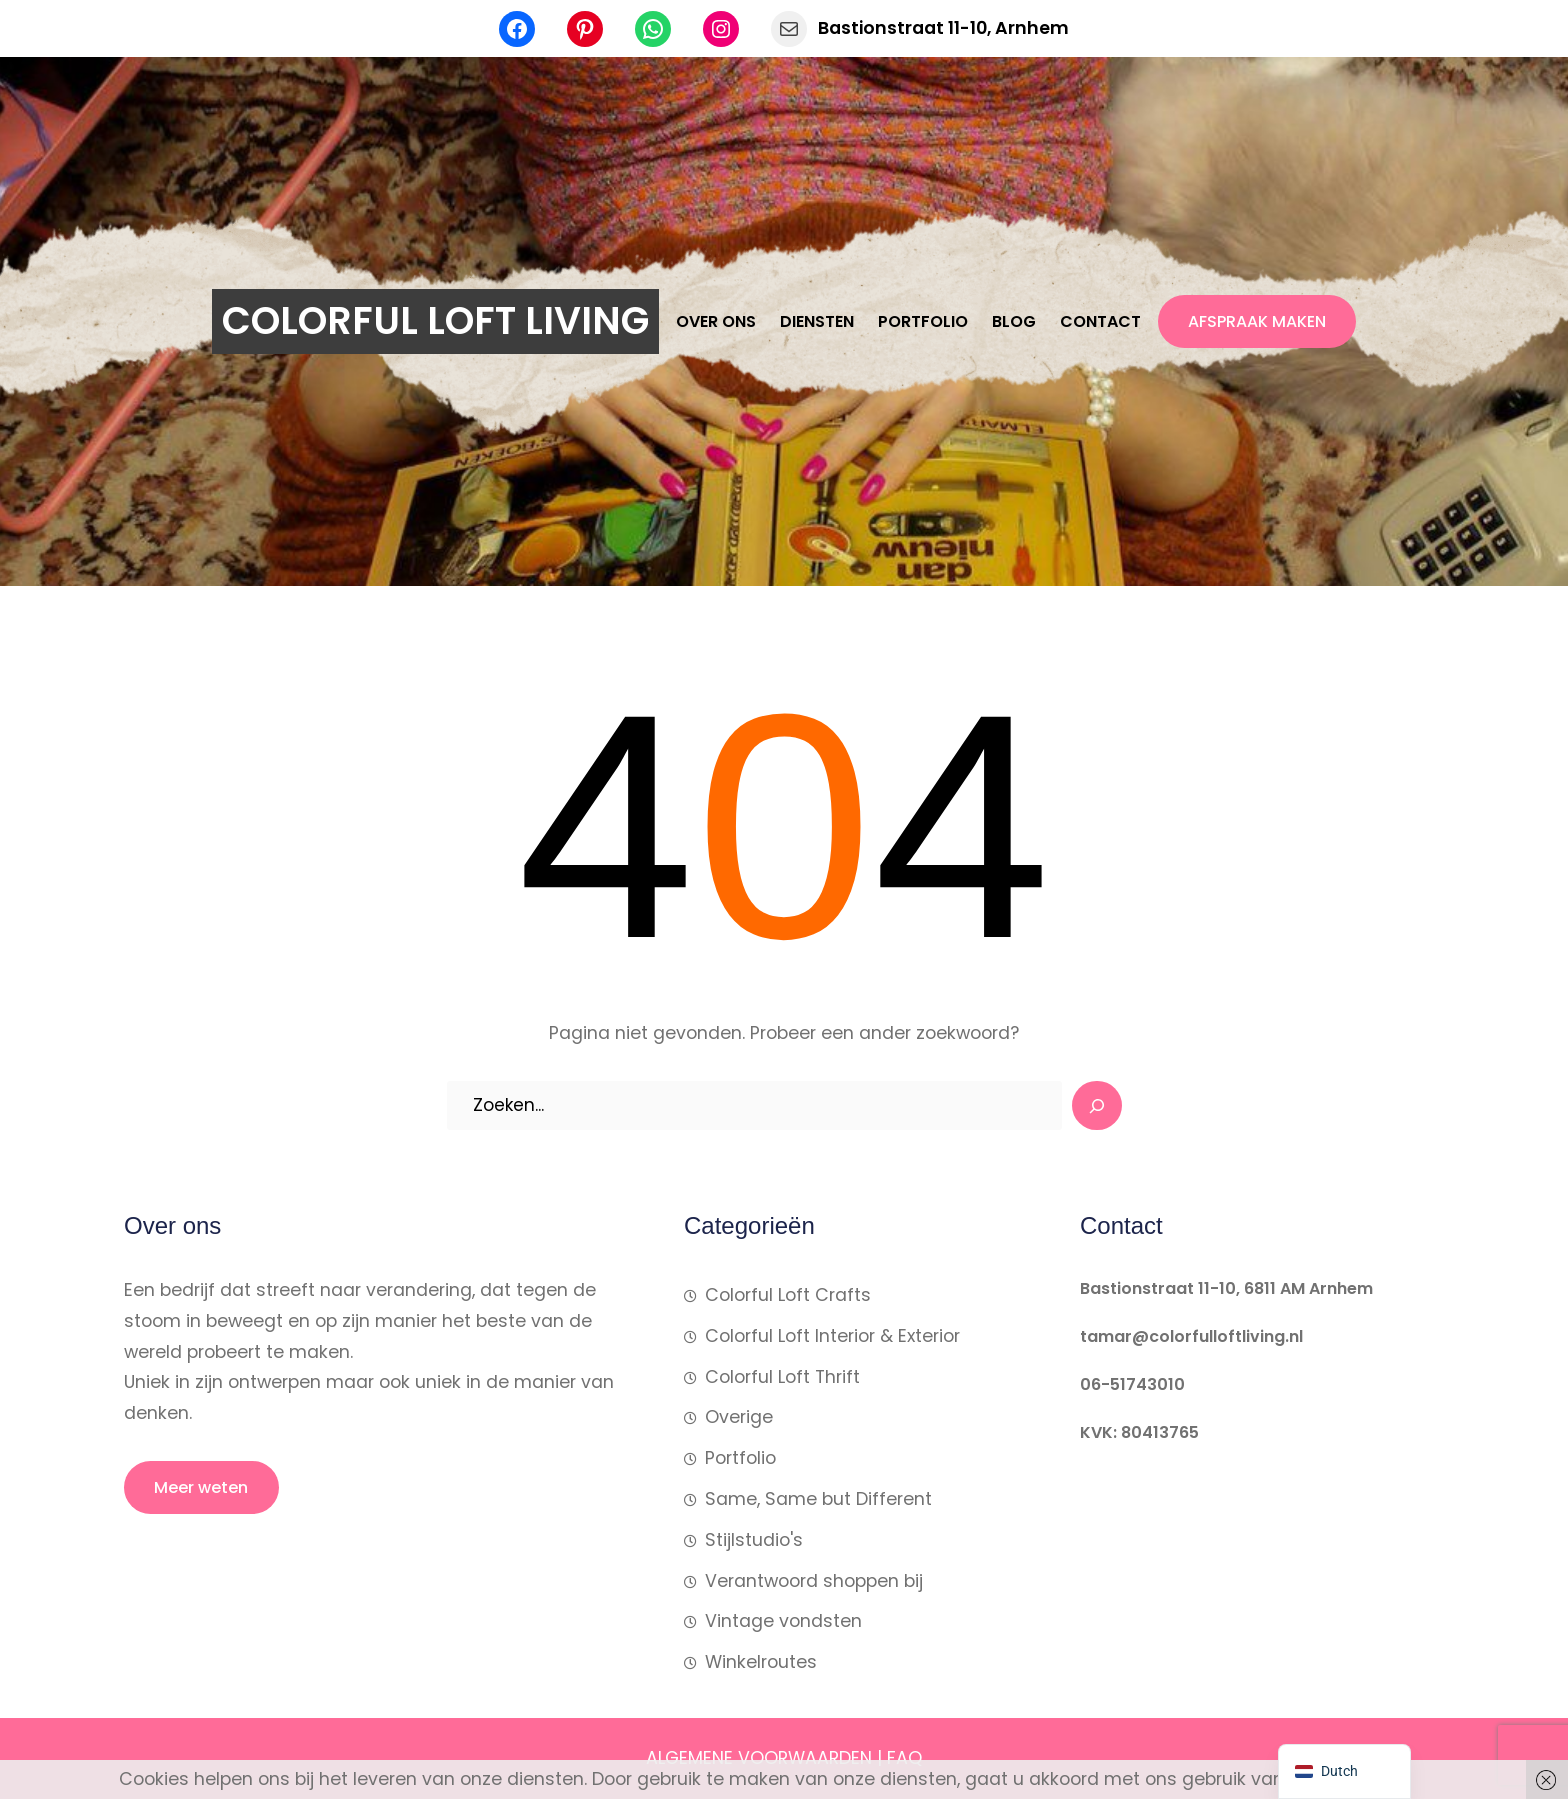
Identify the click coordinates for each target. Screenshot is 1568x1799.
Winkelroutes (761, 1662)
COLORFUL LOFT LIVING (435, 320)
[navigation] (1344, 1771)
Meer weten (201, 1487)
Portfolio (740, 1458)
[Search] (1097, 1106)
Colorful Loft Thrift (782, 1377)
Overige (739, 1417)
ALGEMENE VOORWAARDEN (759, 1758)
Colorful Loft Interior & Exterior (832, 1336)
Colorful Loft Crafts (788, 1295)
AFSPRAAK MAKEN (1257, 321)
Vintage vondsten (783, 1621)
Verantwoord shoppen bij (814, 1581)
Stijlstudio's (754, 1540)
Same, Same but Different (818, 1499)
